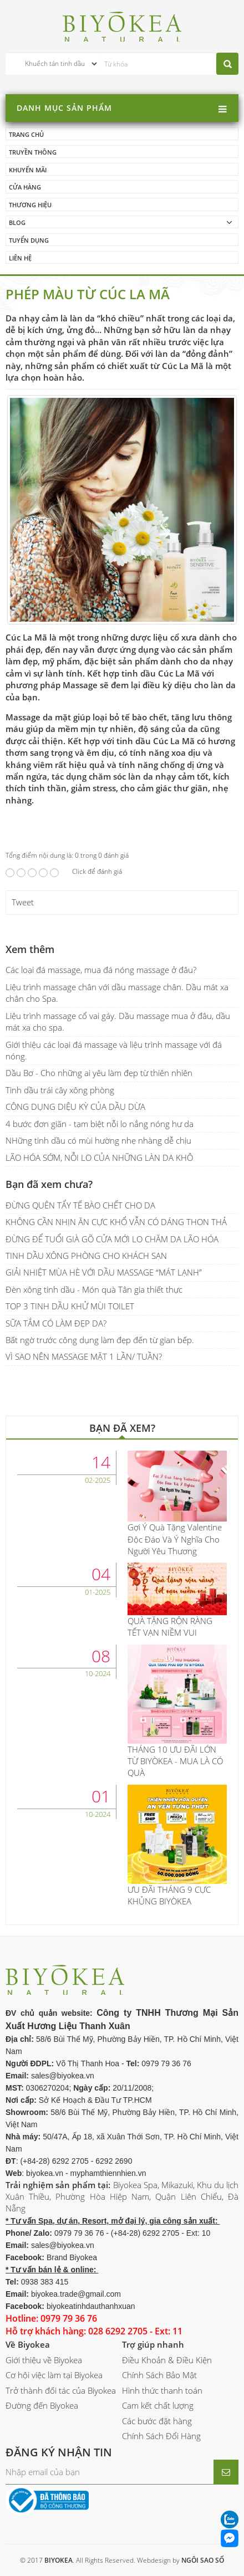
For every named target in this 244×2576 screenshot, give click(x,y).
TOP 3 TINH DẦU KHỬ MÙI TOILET (70, 1306)
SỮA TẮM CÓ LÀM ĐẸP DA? (56, 1323)
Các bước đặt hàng (157, 2420)
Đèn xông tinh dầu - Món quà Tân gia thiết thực (94, 1289)
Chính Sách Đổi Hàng (161, 2435)
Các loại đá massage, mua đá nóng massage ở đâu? (101, 969)
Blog (17, 222)
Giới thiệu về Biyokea (44, 2359)
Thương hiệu (30, 205)
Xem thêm (30, 949)
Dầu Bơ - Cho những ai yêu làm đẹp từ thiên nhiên (99, 1072)
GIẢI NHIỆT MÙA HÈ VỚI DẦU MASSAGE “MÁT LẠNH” (104, 1272)
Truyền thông (33, 152)
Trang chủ (26, 134)
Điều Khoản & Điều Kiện (167, 2359)
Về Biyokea (28, 2344)
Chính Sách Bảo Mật (159, 2374)
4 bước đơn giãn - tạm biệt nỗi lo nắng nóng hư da (100, 1123)
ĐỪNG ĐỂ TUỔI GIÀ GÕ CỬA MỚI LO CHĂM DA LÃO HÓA (112, 1239)
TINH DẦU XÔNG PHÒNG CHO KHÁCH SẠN (86, 1255)
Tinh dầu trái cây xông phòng (60, 1089)
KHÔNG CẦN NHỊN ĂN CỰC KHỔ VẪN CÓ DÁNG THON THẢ (116, 1221)
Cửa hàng (25, 187)
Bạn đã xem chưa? (49, 1184)
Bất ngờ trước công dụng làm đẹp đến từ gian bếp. (100, 1339)
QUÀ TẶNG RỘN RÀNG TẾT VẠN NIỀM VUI (170, 1626)
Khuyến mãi (28, 170)
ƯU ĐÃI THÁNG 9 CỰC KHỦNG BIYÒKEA (169, 1895)
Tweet (23, 902)
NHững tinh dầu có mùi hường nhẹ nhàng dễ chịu (98, 1140)
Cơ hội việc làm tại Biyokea (54, 2374)
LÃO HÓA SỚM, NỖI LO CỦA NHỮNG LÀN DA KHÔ (99, 1157)
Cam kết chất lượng (158, 2405)
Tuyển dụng (29, 240)
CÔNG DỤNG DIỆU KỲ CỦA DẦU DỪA (75, 1106)
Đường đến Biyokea (42, 2405)
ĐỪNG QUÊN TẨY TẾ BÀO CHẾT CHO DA (80, 1205)
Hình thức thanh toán (162, 2390)
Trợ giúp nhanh (153, 2344)
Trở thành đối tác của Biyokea (61, 2390)
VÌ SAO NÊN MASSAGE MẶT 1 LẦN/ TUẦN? (84, 1356)
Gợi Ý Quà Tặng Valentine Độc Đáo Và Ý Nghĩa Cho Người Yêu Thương (175, 1539)
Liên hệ (20, 258)
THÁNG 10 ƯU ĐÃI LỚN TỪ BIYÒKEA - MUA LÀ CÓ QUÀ (175, 1761)
